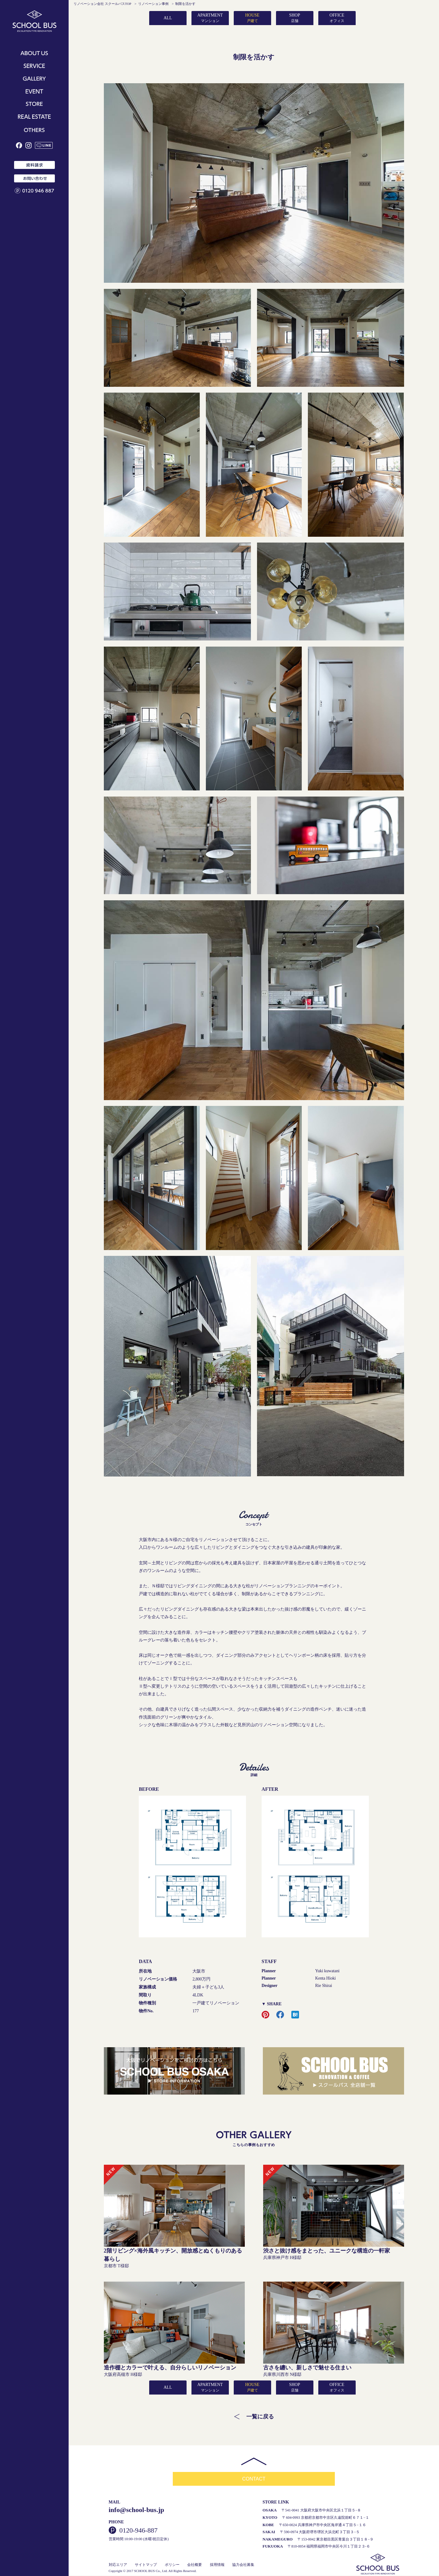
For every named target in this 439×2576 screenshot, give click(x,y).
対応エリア (118, 2565)
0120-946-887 (138, 2530)
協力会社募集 (243, 2565)
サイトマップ (146, 2565)
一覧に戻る (260, 2417)
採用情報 (217, 2565)
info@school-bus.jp (136, 2510)
